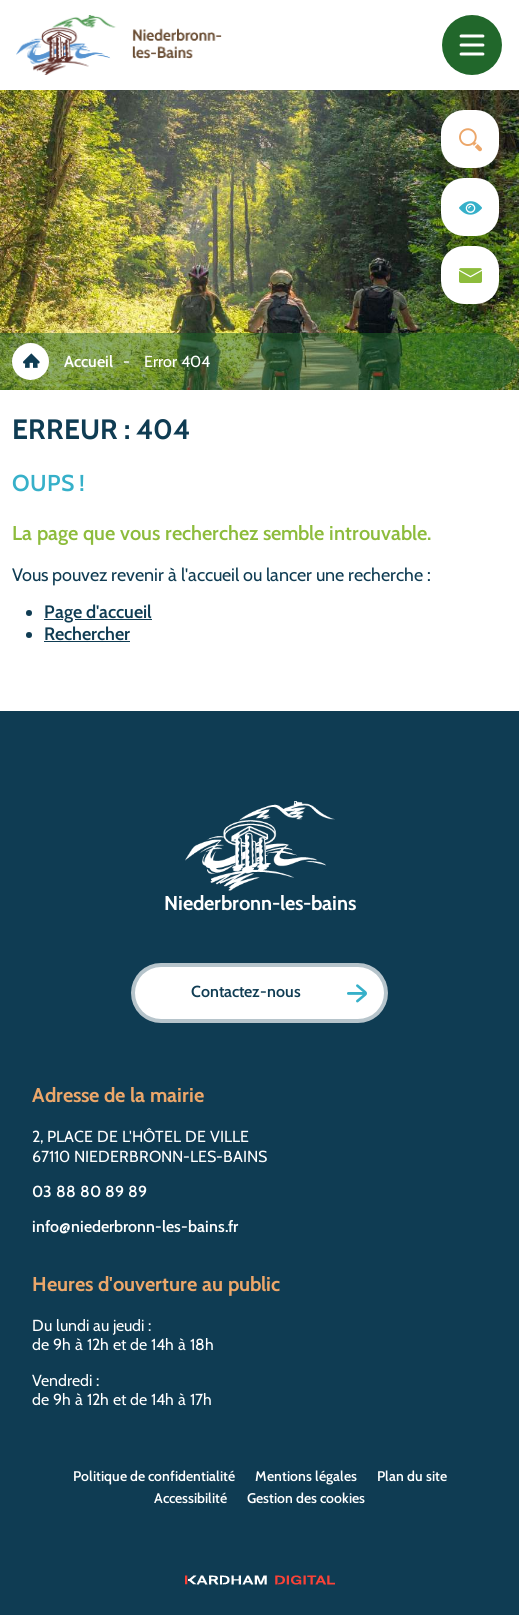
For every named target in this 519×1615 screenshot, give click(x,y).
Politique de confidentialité (154, 1476)
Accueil (88, 361)
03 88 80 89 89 (89, 1191)
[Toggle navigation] (472, 45)
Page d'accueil (98, 612)
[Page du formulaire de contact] (470, 275)
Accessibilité (190, 1498)
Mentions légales (306, 1476)
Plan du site (412, 1476)
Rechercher (87, 634)
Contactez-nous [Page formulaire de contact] (279, 992)
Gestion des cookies (306, 1498)
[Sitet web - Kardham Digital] (259, 1579)
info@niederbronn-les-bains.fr (135, 1226)
